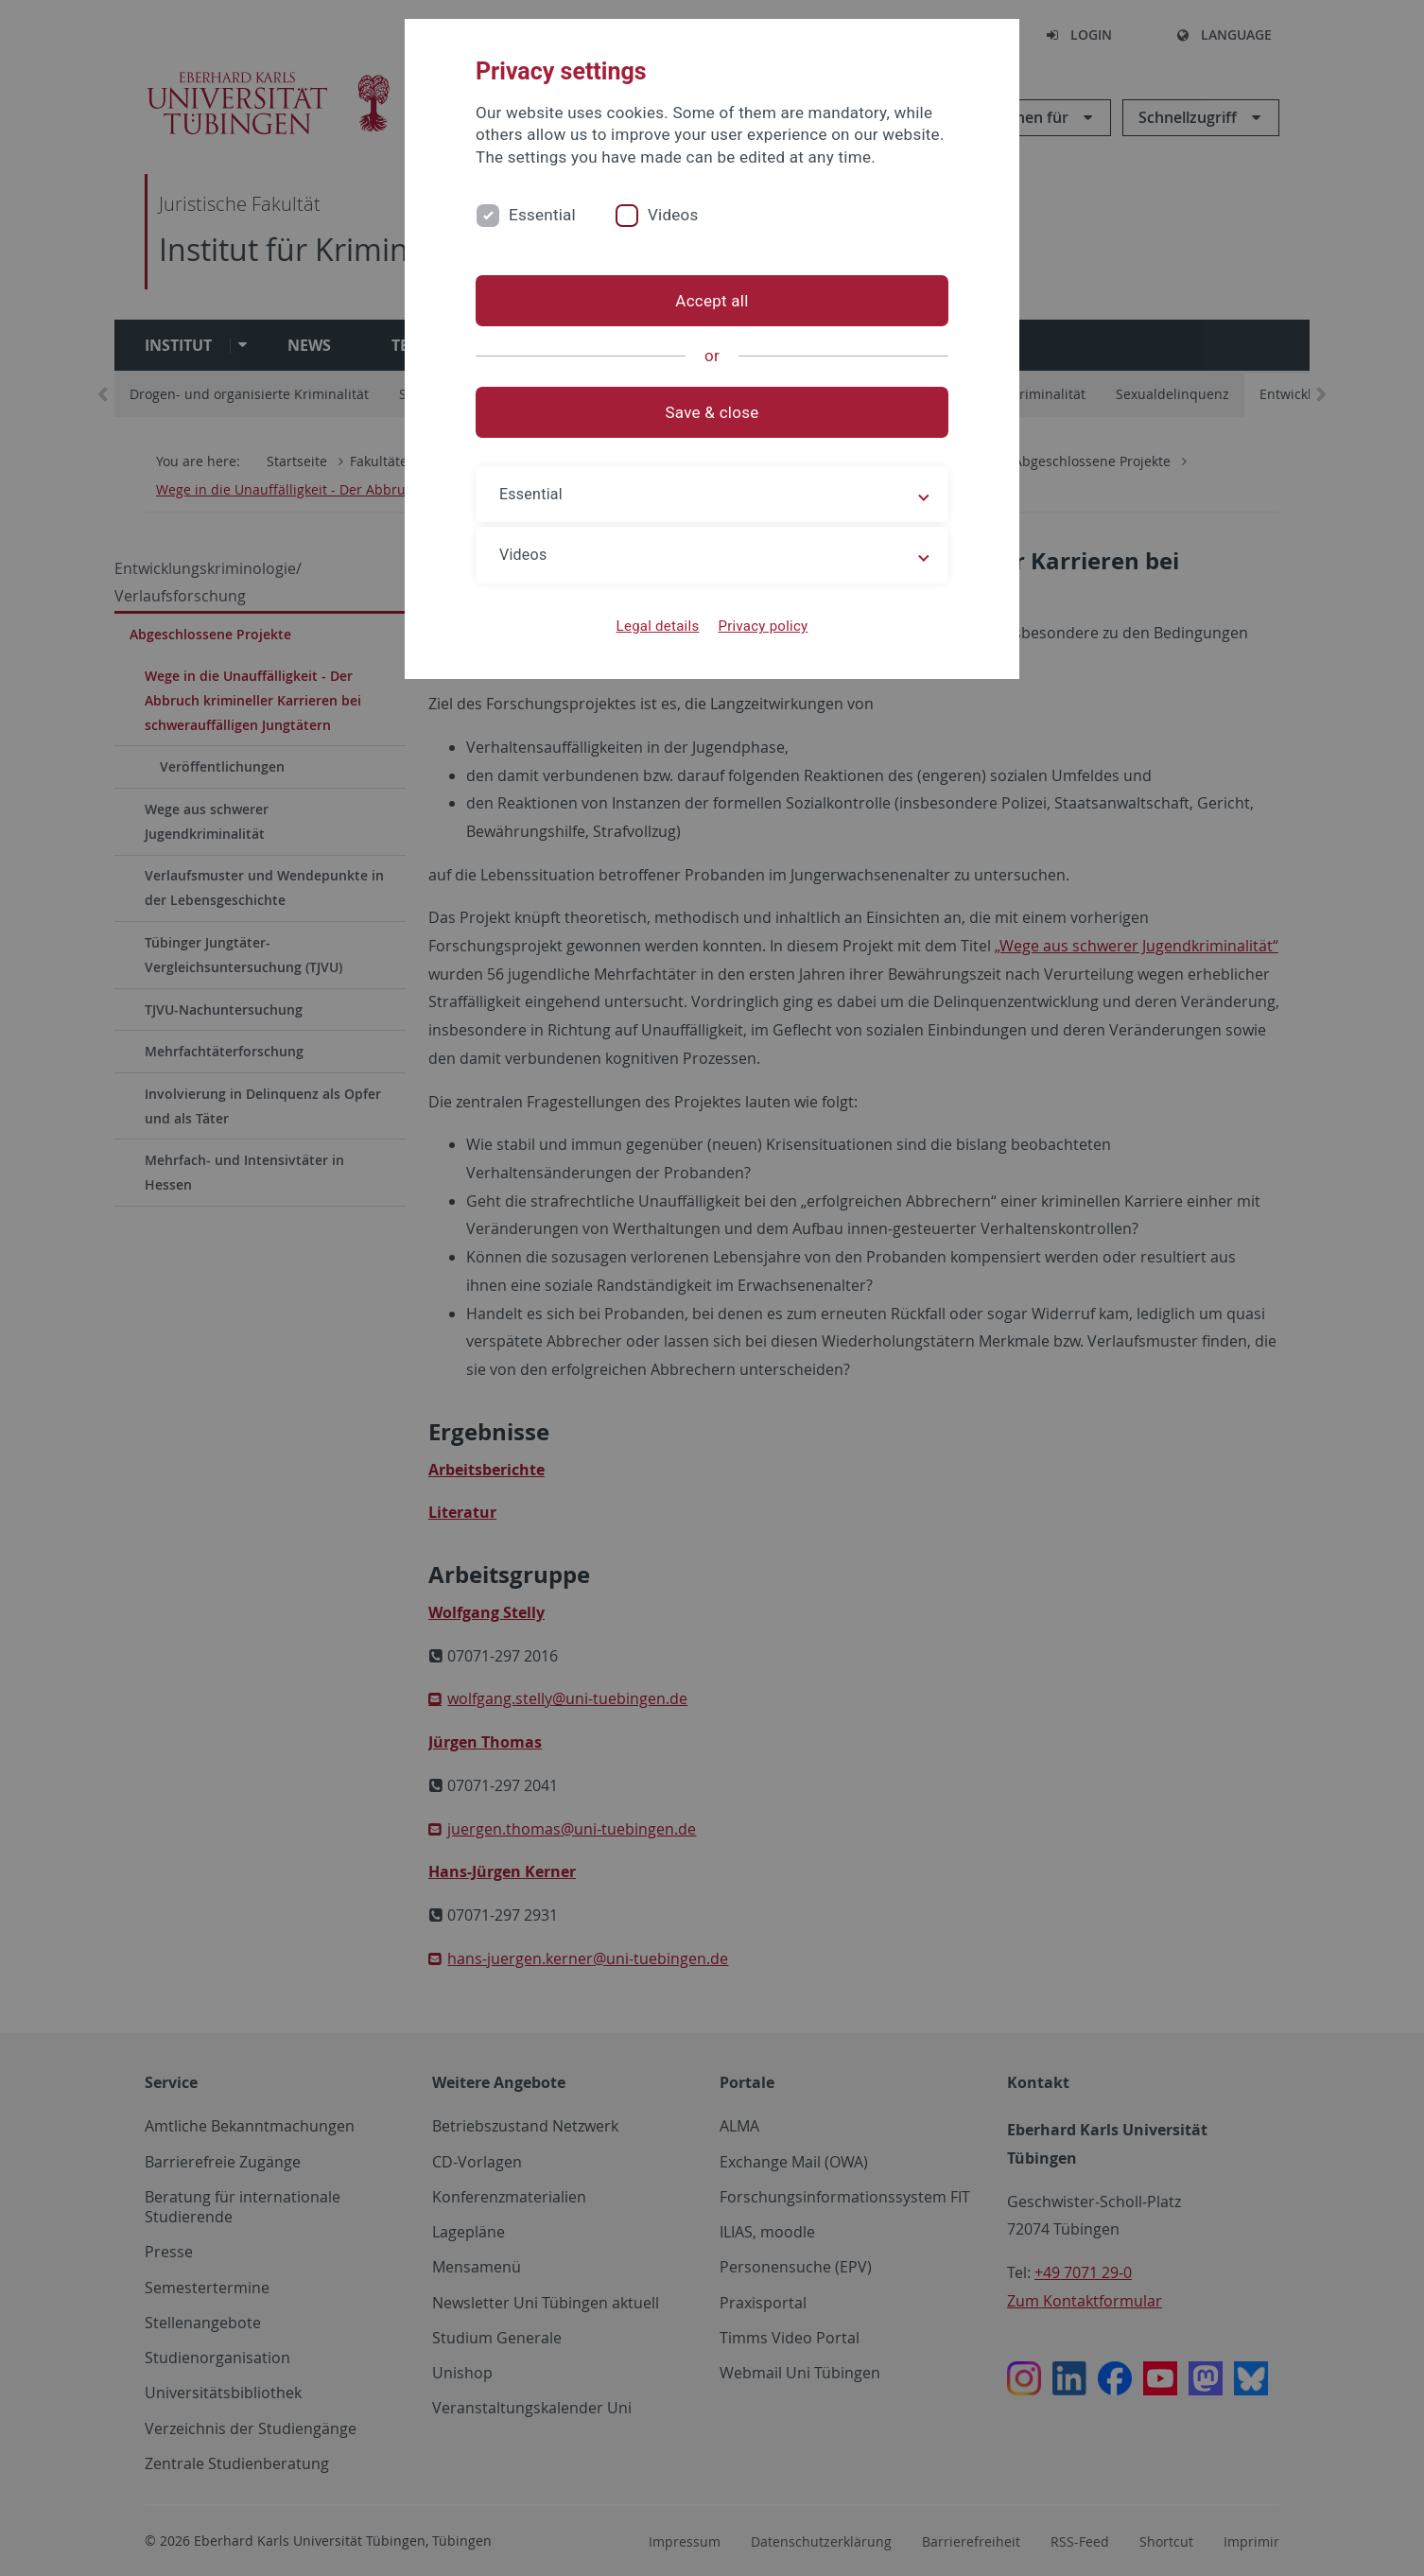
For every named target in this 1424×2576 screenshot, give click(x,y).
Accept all (711, 300)
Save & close (712, 412)
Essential (542, 214)
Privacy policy (763, 626)
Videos (673, 214)
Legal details (658, 626)
